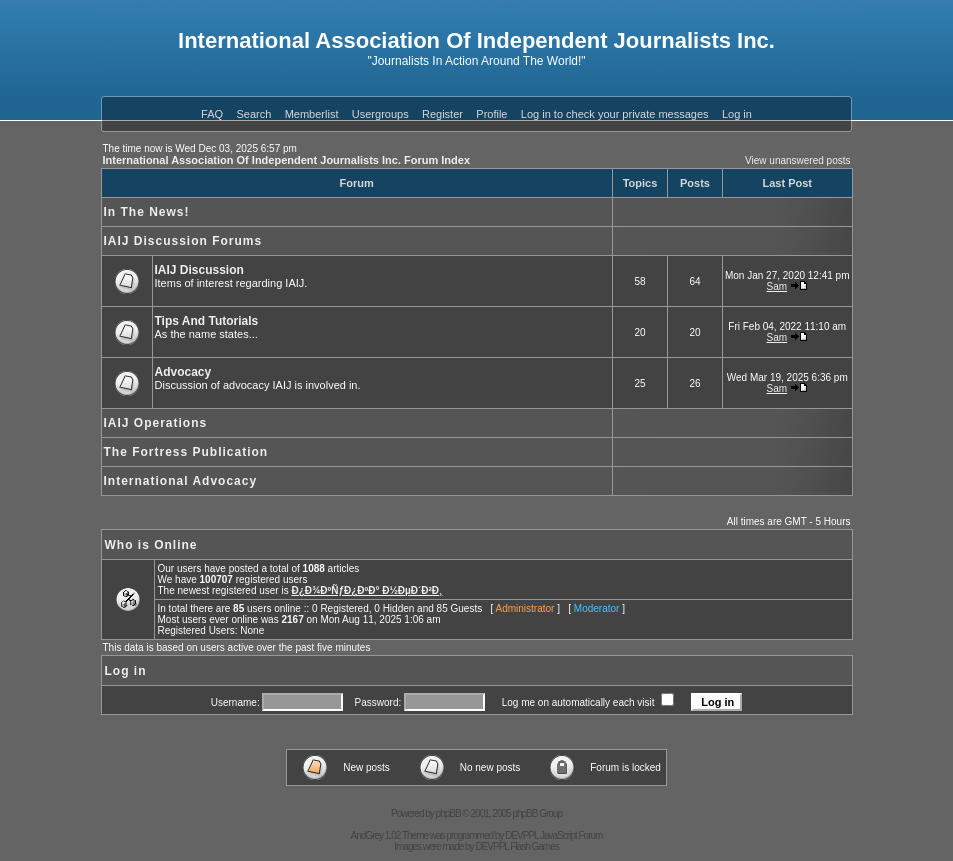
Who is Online (151, 545)
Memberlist (312, 114)
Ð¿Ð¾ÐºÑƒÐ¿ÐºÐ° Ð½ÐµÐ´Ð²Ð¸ (366, 590)
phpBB (448, 813)
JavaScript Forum (571, 835)
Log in (737, 114)
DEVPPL (521, 835)
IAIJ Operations (156, 423)
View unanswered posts (797, 160)
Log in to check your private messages (615, 114)
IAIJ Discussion (199, 270)
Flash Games (534, 846)
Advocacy (183, 372)
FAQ (212, 114)
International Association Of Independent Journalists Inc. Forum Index (287, 160)
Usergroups (380, 114)
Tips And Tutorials (207, 321)
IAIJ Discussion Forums (183, 241)
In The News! (147, 212)
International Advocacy (181, 481)
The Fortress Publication (186, 452)
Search (253, 114)
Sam (777, 286)
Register (442, 114)
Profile (491, 114)
